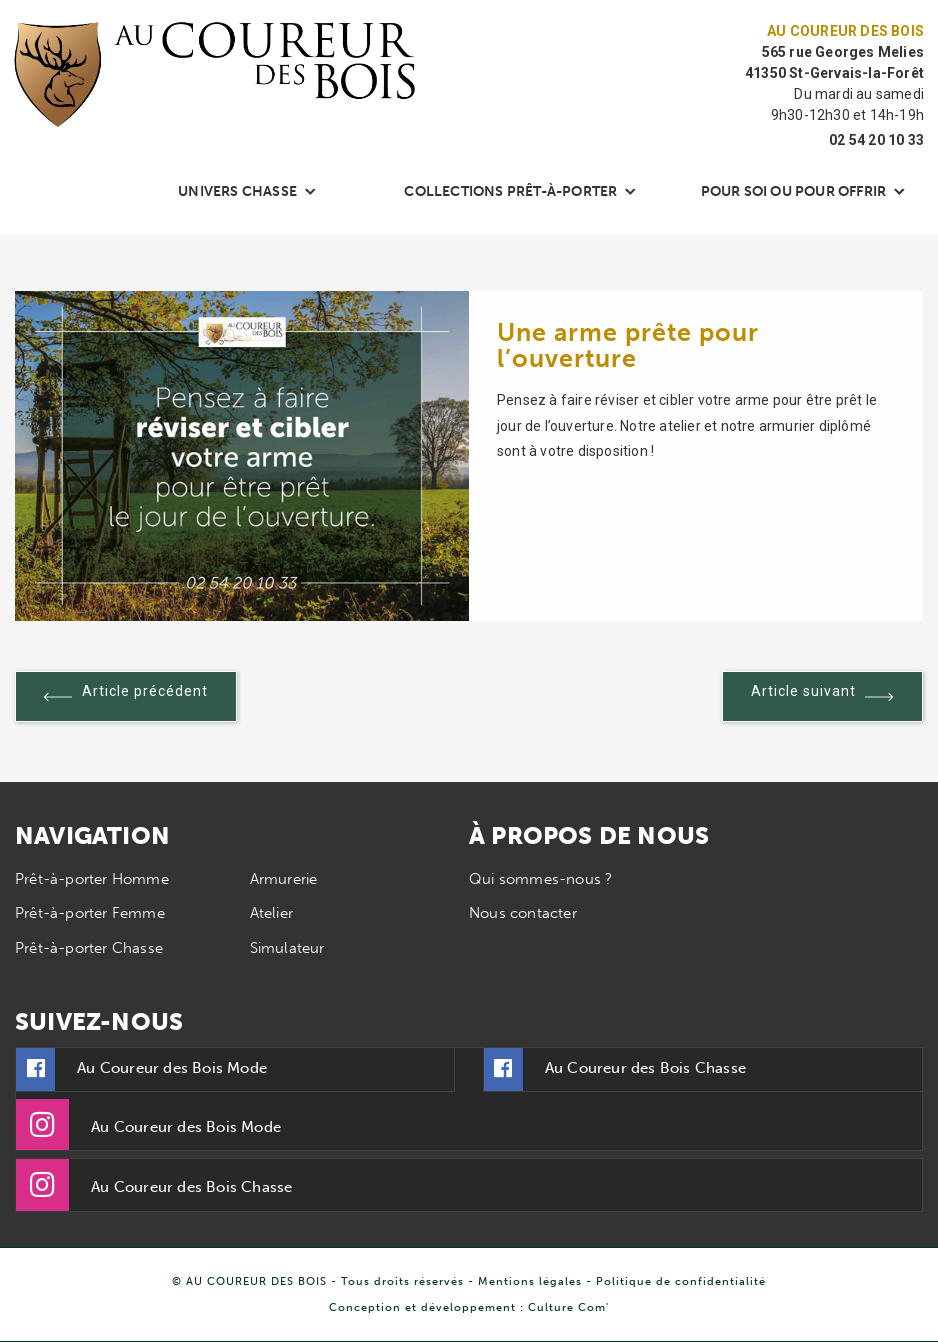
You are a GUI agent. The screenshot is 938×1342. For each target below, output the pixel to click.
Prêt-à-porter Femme (90, 913)
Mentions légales (530, 1281)
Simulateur (287, 948)
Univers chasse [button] (237, 191)
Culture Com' (568, 1307)
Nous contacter (523, 913)
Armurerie (284, 879)
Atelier (271, 913)
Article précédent (126, 700)
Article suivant (822, 700)
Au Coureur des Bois (845, 31)
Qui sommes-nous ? (540, 879)
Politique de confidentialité (681, 1281)
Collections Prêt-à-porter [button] (510, 191)
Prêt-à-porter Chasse (89, 948)
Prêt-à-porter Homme (92, 879)
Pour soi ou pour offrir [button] (794, 191)
